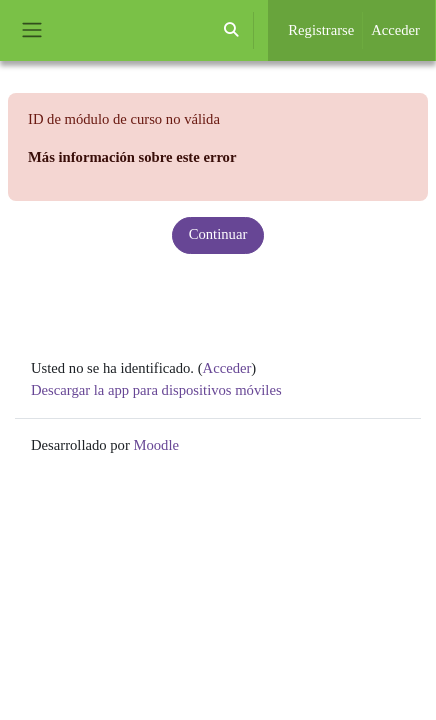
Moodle (156, 445)
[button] (231, 30)
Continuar (218, 234)
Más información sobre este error (132, 157)
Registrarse (321, 30)
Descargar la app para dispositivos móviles (156, 390)
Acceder (395, 30)
